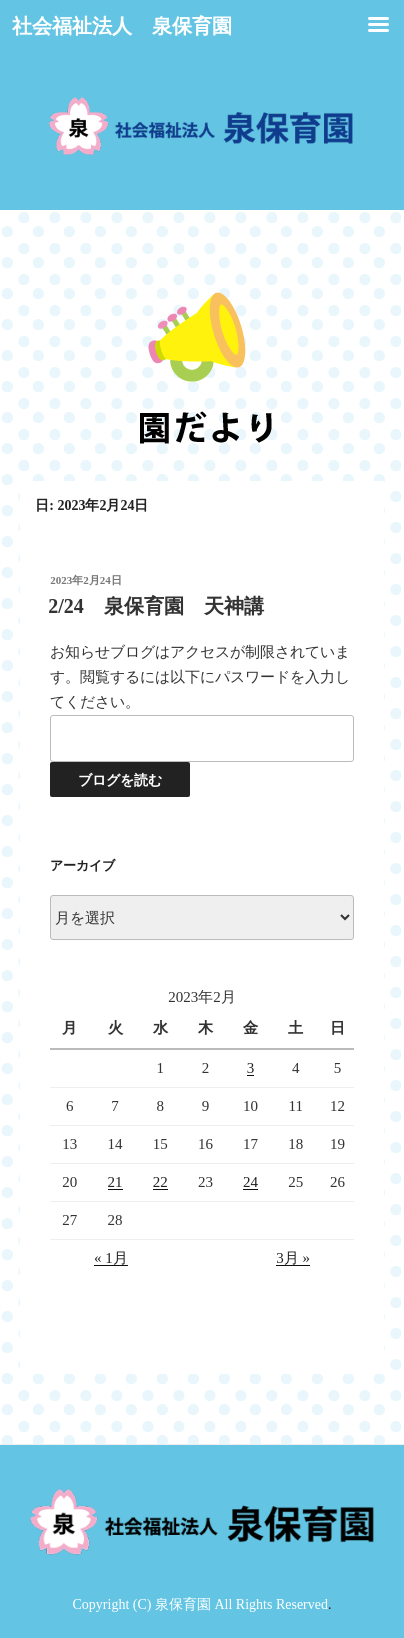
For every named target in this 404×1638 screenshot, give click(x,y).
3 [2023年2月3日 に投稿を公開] (251, 1068)
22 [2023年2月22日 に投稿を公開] (160, 1182)
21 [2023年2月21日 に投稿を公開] (115, 1182)
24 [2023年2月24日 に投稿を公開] (250, 1182)
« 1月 (111, 1258)
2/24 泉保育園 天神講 (156, 606)
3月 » (293, 1258)
